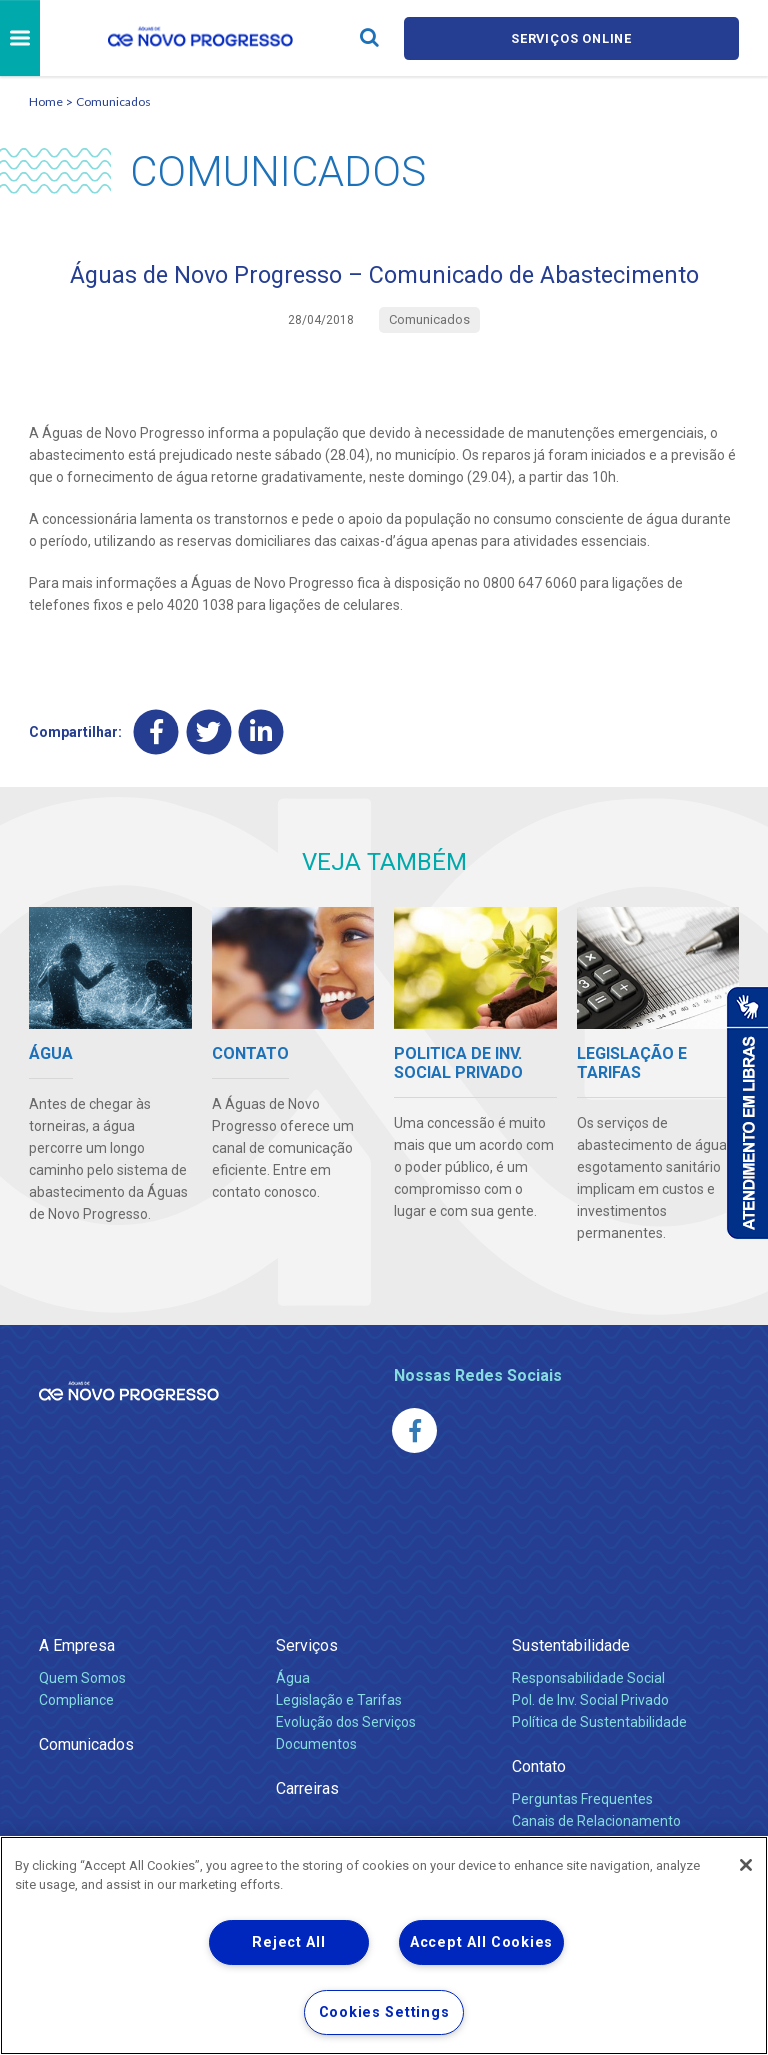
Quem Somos (82, 1678)
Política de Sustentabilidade (599, 1722)
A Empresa (77, 1645)
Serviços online (572, 38)
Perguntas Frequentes (582, 1799)
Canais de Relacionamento (596, 1821)
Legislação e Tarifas (339, 1700)
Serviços (307, 1645)
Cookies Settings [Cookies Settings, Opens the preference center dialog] (384, 2012)
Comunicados (113, 101)
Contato (539, 1766)
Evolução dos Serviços (346, 1722)
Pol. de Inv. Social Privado (590, 1700)
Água (293, 1678)
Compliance (76, 1700)
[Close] (746, 1865)
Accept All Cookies (481, 1942)
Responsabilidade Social (588, 1678)
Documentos (316, 1744)
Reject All (288, 1942)
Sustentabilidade (571, 1645)
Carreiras (307, 1788)
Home (46, 101)
